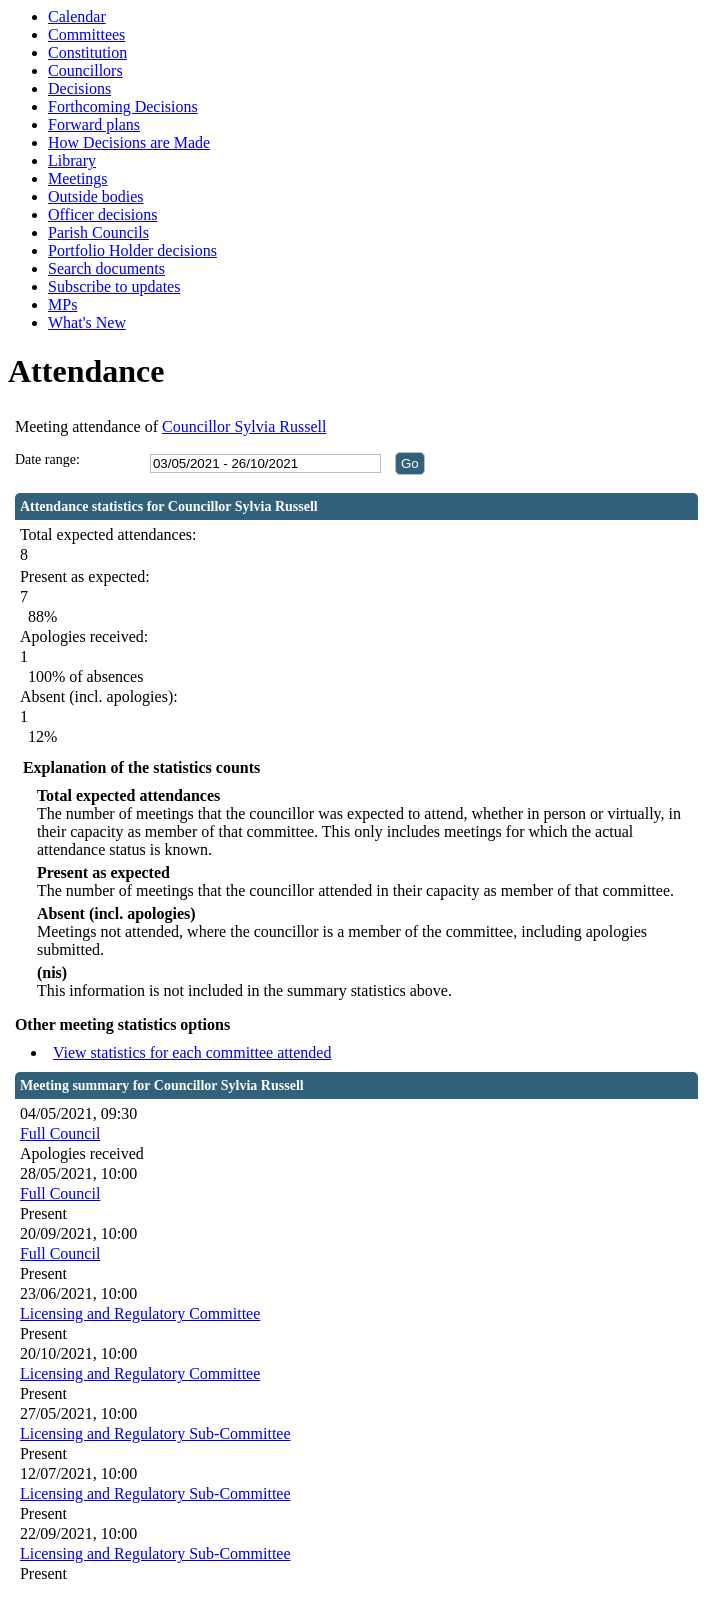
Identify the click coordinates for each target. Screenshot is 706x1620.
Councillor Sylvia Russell (244, 426)
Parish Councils (98, 232)
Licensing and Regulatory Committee (140, 1313)
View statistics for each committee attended (192, 1052)
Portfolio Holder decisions (132, 250)
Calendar (77, 16)
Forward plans (94, 124)
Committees (86, 34)
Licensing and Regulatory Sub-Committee (155, 1433)
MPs (62, 304)
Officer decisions (102, 214)
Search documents (106, 268)
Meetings (78, 178)
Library (72, 160)
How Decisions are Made (129, 142)
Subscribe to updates (114, 286)
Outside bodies (96, 196)
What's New (87, 322)
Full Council (60, 1133)
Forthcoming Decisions (123, 106)
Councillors (85, 70)
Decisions (79, 88)
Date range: (47, 459)
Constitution (87, 52)
